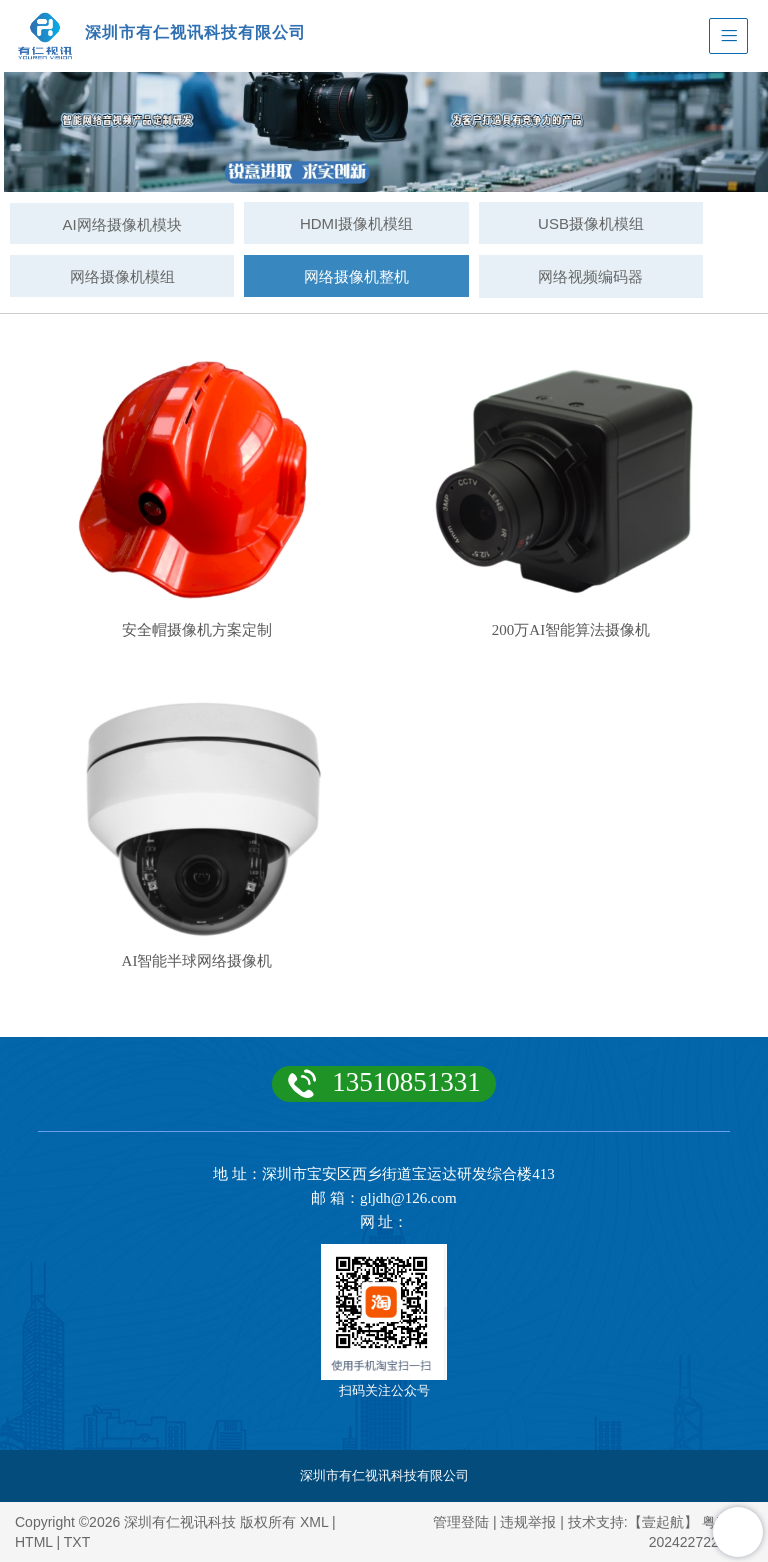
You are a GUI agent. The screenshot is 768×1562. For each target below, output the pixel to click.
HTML (34, 1542)
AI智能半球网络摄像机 (197, 961)
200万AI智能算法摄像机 (571, 630)
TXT (77, 1542)
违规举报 (528, 1522)
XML (314, 1522)
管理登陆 (461, 1522)
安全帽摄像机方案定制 (197, 630)
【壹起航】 (663, 1522)
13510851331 (406, 1082)
